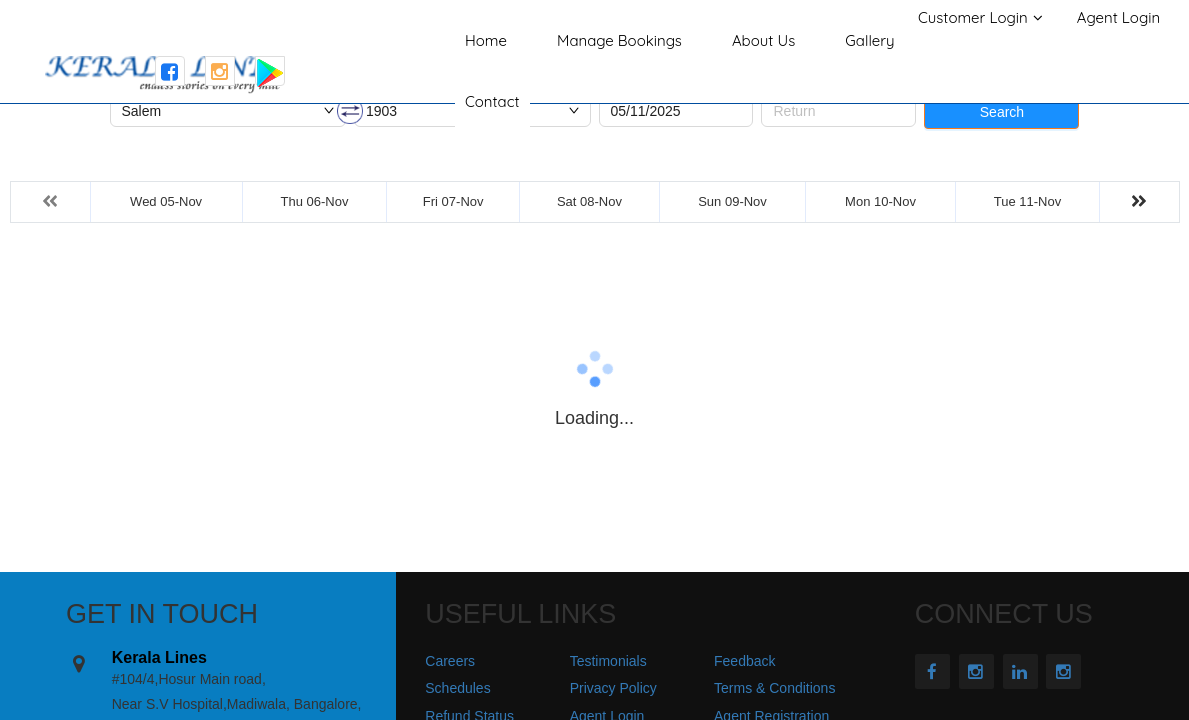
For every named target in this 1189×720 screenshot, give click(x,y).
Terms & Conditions (774, 688)
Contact (492, 101)
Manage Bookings (619, 40)
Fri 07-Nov (453, 201)
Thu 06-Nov (315, 201)
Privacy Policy (613, 688)
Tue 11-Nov (1027, 201)
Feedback (744, 661)
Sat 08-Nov (589, 201)
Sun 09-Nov (732, 201)
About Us (763, 40)
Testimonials (608, 661)
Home (486, 40)
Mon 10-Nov (880, 201)
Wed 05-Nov (166, 201)
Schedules (457, 688)
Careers (450, 661)
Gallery (869, 40)
